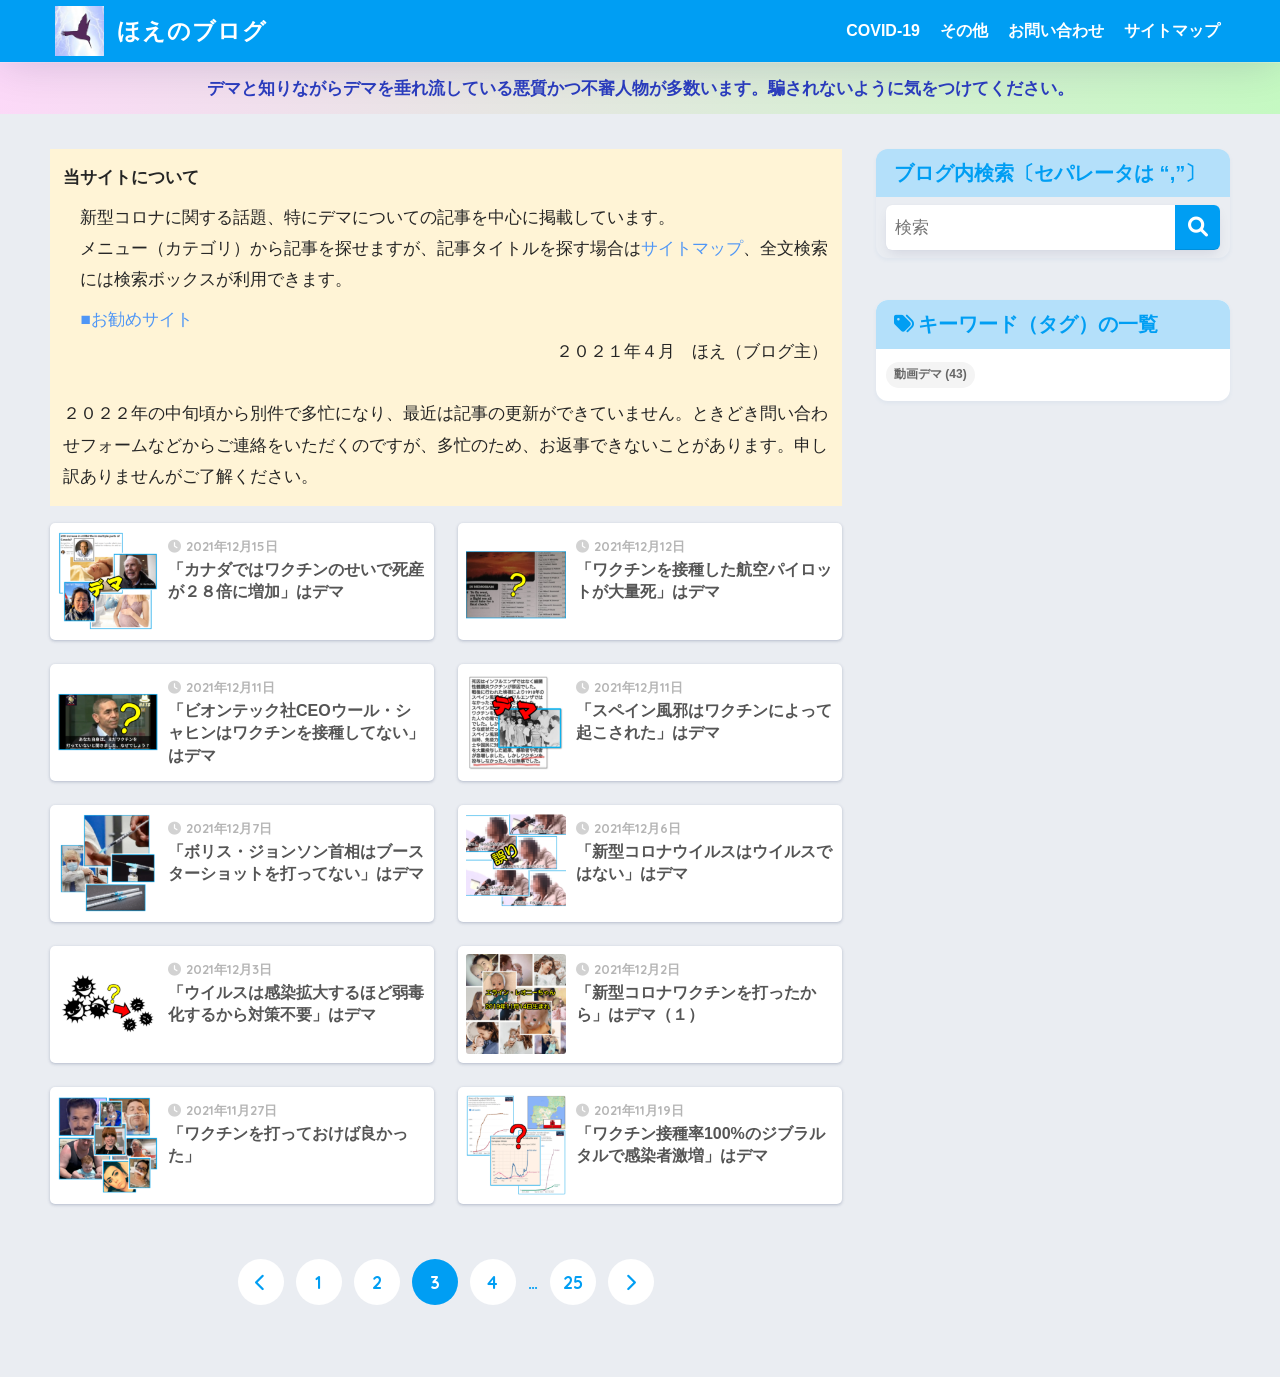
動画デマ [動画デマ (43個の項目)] (930, 374)
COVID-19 (883, 30)
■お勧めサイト (136, 319)
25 (573, 1282)
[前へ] (261, 1282)
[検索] (1197, 227)
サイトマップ (1172, 30)
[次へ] (631, 1282)
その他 (964, 30)
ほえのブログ (161, 30)
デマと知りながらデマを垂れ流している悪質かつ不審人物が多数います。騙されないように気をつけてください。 (640, 88)
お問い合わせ (1056, 30)
